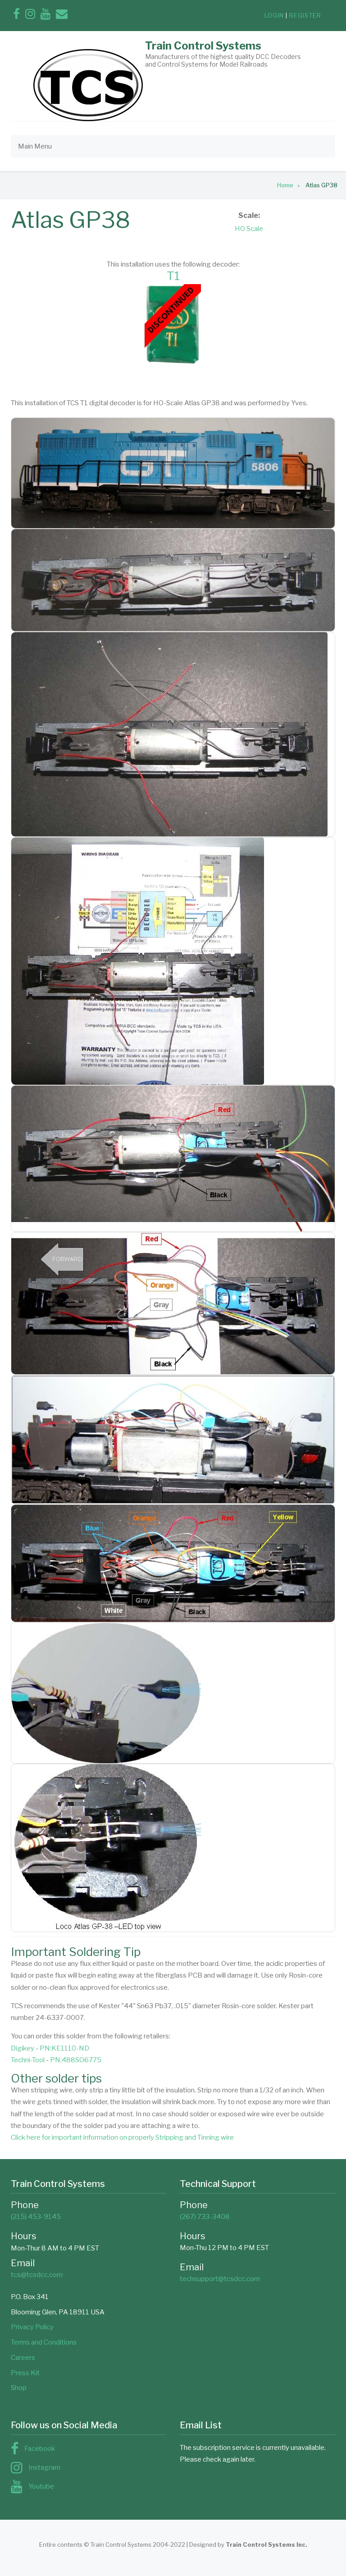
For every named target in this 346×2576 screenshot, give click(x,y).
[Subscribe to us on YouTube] (45, 15)
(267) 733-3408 (205, 2217)
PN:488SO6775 (75, 2060)
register (305, 15)
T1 (173, 276)
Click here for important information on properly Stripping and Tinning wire (122, 2137)
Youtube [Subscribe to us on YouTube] (41, 2486)
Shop (19, 2388)
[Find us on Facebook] (16, 15)
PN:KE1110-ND (64, 2048)
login (274, 15)
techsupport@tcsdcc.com (220, 2279)
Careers (23, 2358)
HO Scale (249, 229)
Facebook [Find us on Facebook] (39, 2449)
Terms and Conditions (44, 2342)
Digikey (22, 2048)
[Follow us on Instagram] (30, 15)
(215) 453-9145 (36, 2217)
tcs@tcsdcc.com (37, 2275)
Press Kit (25, 2373)
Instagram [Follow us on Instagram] (44, 2467)
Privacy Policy (32, 2327)
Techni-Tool (28, 2060)
